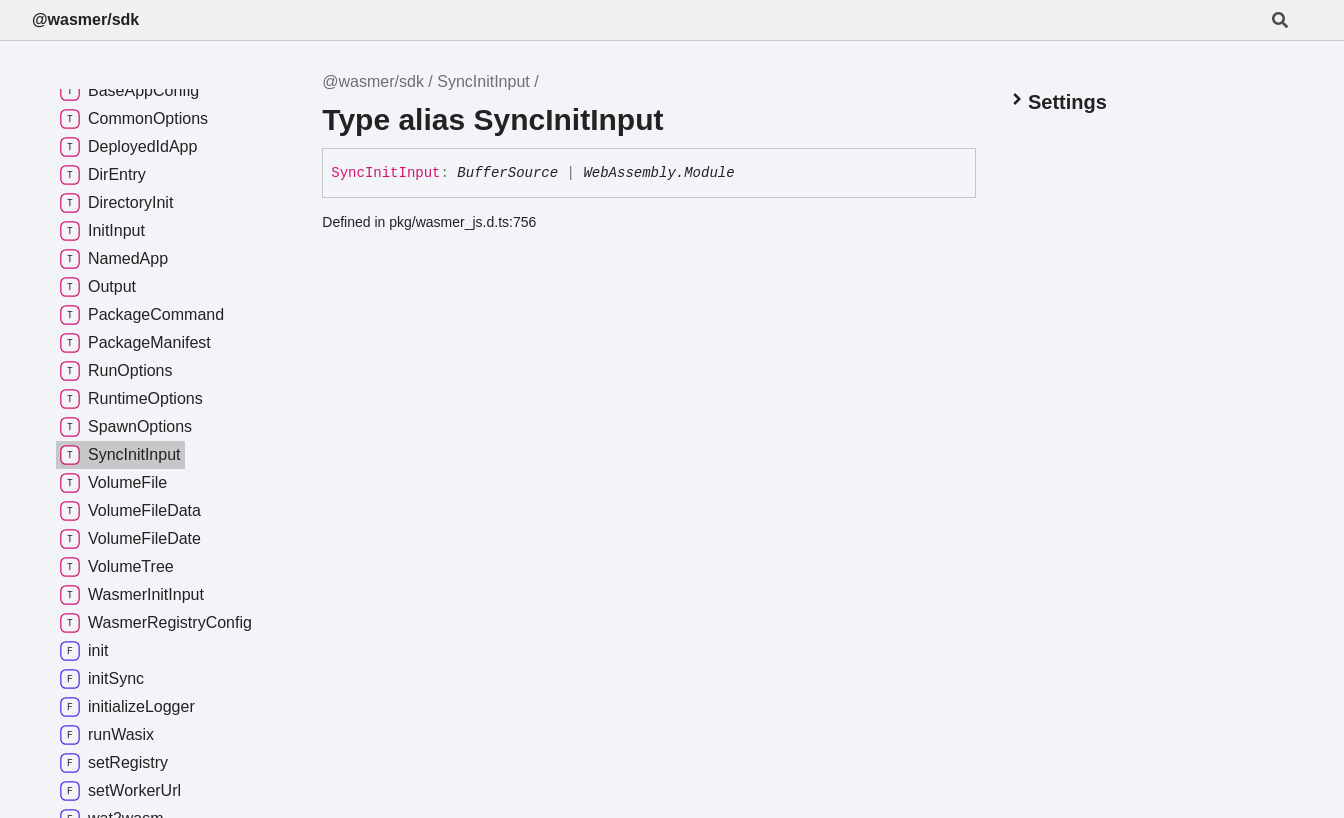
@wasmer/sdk (85, 19)
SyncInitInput (483, 81)
